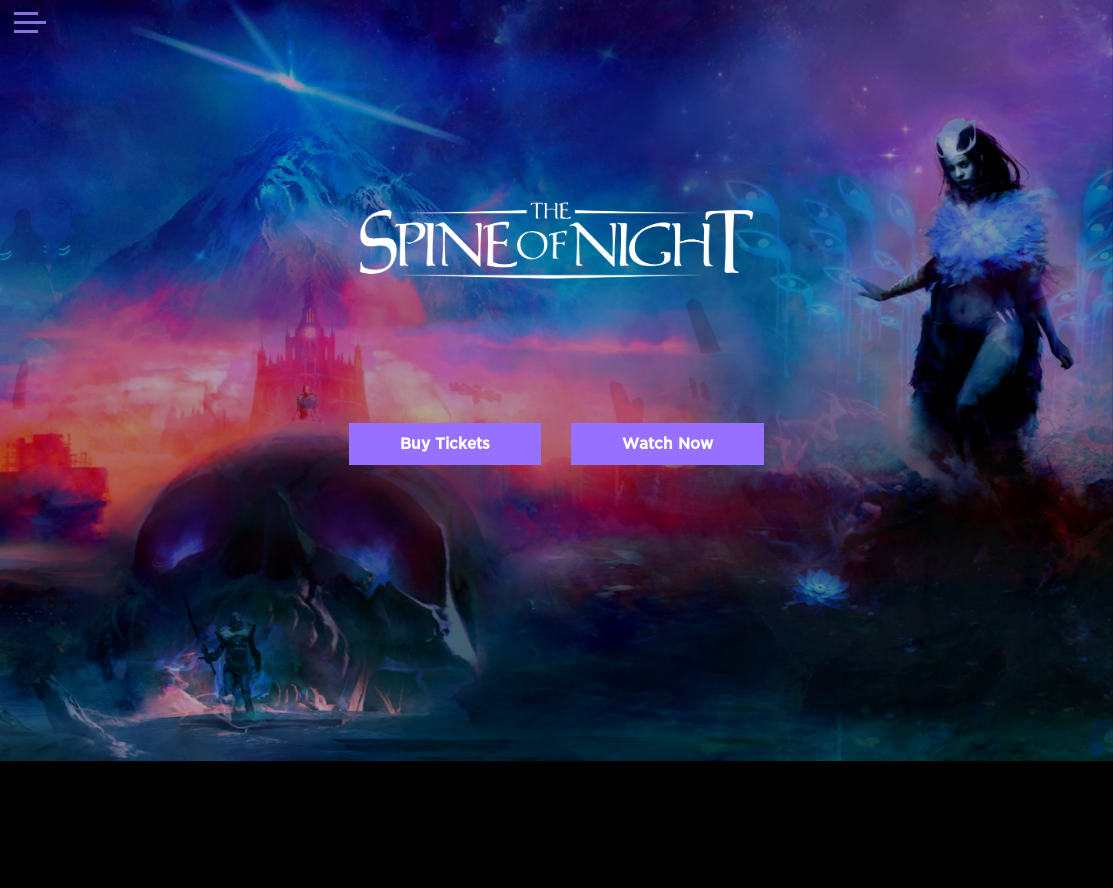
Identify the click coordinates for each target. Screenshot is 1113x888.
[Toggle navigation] (30, 25)
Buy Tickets (445, 444)
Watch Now (667, 444)
